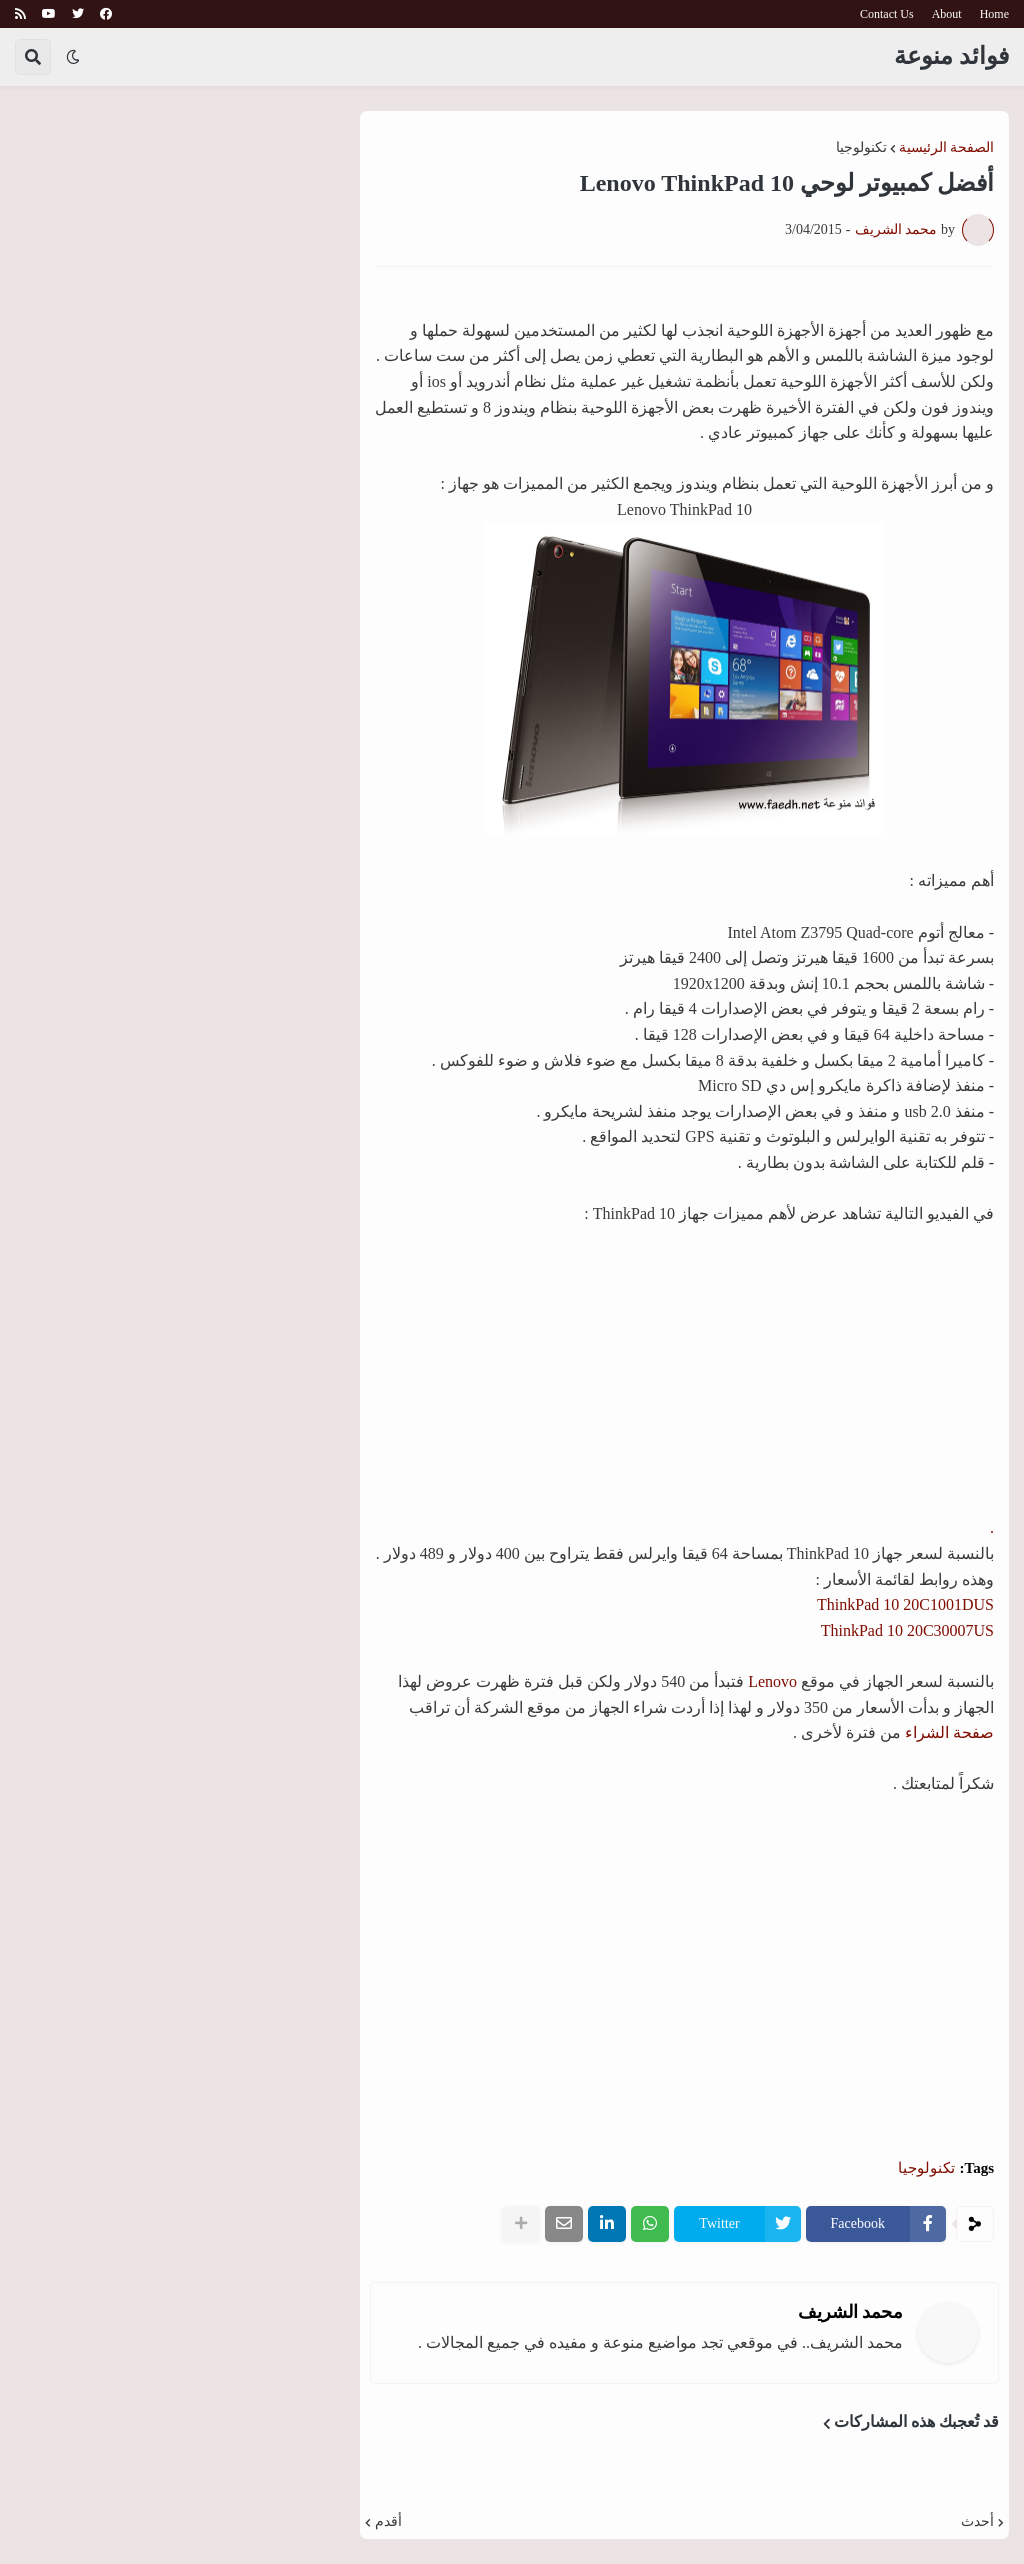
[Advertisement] (685, 1973)
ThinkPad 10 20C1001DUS (905, 1604)
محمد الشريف (851, 2312)
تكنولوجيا (861, 148)
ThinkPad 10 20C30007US (907, 1630)
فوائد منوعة (951, 56)
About (947, 14)
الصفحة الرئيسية (947, 148)
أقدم (388, 2522)
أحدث (977, 2522)
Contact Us (887, 14)
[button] (73, 57)
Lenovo (772, 1681)
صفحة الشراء (949, 1732)
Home (994, 14)
